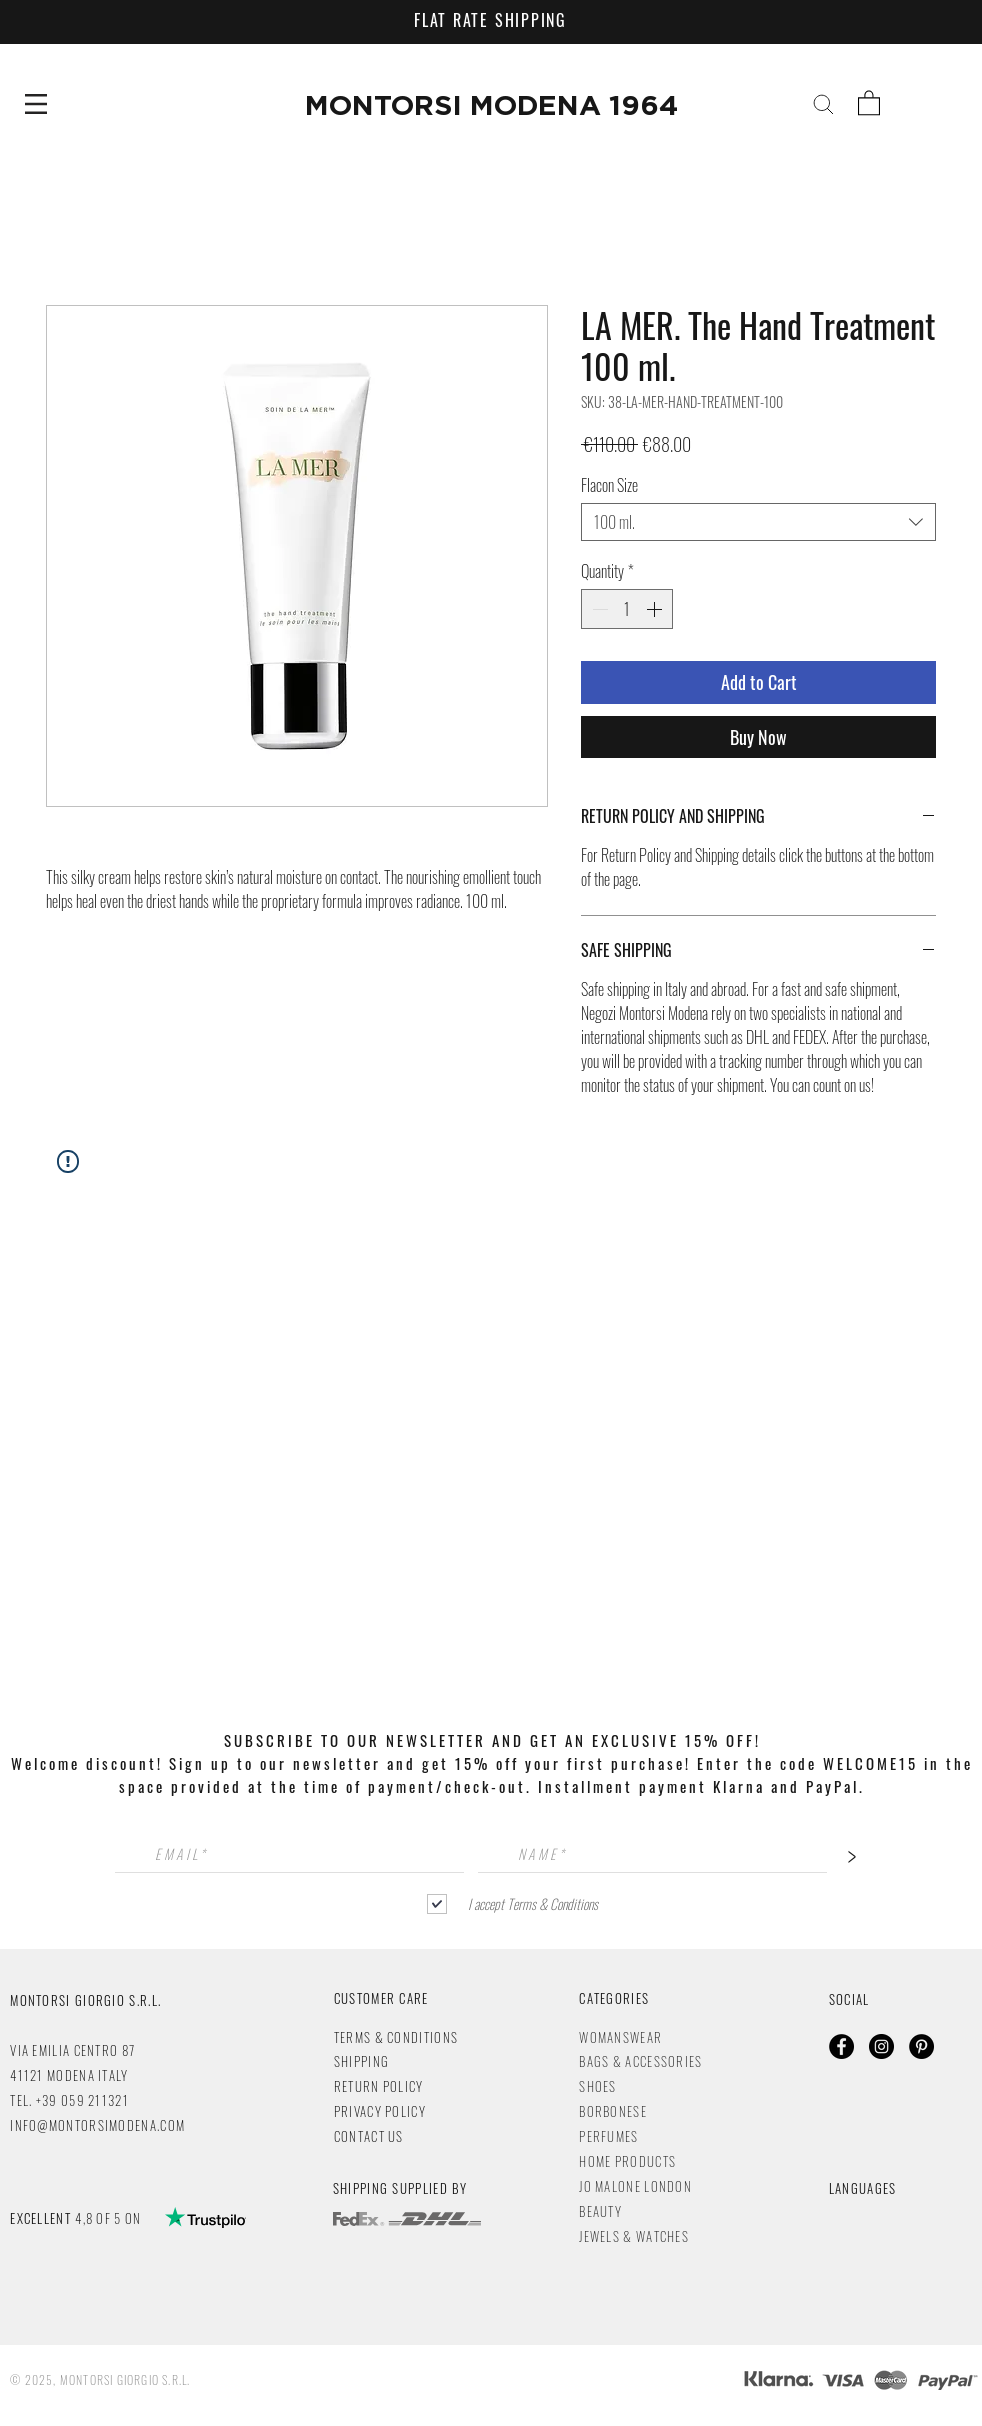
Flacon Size (609, 485)
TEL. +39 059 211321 (69, 2100)
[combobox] (758, 522)
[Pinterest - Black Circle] (921, 2046)
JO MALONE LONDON (635, 2186)
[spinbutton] (627, 609)
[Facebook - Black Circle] (841, 2046)
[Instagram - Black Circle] (881, 2046)
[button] (36, 104)
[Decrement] (598, 609)
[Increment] (656, 609)
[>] (852, 1854)
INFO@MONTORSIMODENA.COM (97, 2125)
